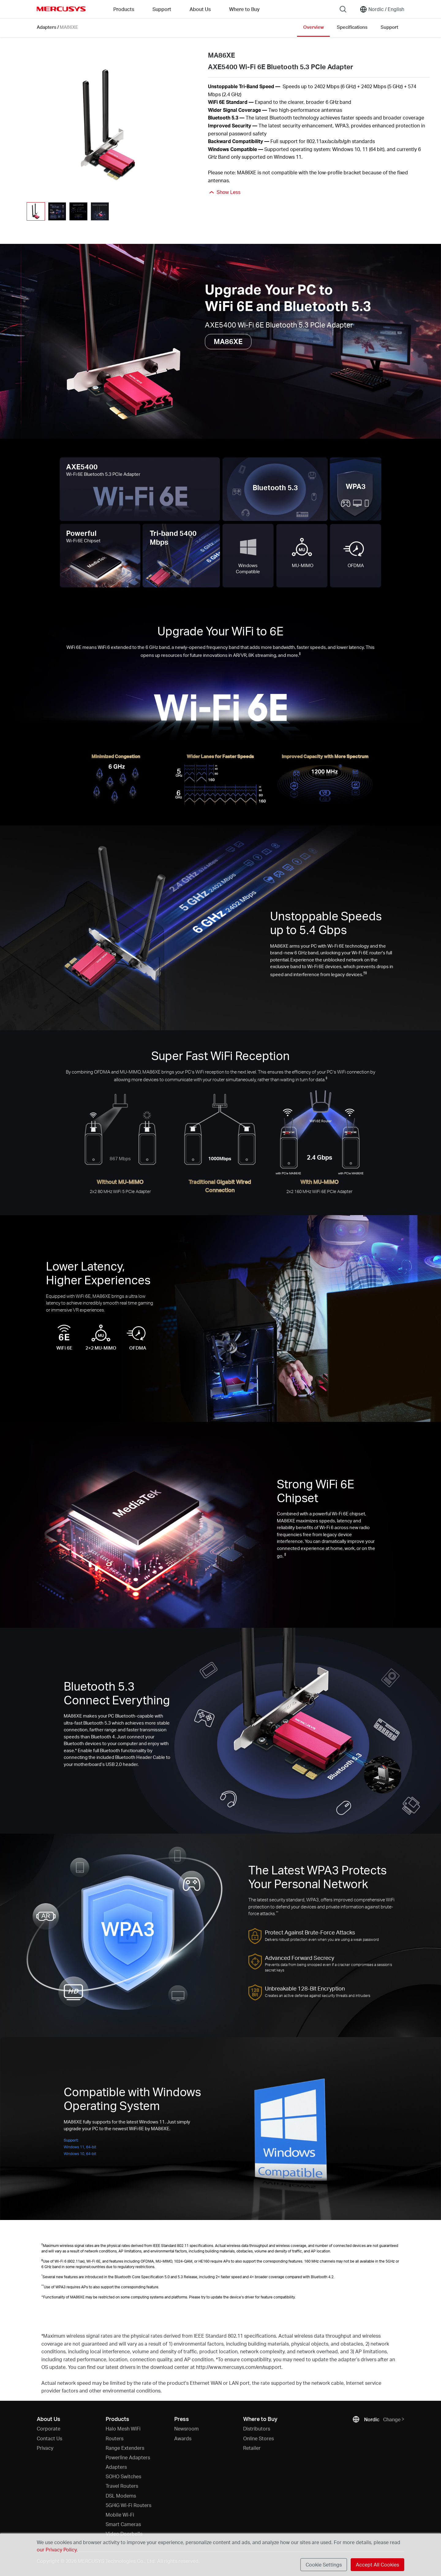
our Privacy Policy (57, 2549)
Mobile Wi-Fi (120, 2514)
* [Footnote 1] (76, 1750)
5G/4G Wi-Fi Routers (128, 2505)
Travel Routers (122, 2486)
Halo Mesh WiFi (123, 2428)
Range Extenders (125, 2448)
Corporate (48, 2428)
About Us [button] (200, 9)
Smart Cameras (123, 2524)
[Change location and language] (382, 9)
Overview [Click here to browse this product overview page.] (313, 27)
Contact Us (49, 2438)
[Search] (343, 9)
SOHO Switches (123, 2476)
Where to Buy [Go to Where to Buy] (244, 9)
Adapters (46, 27)
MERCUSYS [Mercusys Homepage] (61, 8)
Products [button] (123, 9)
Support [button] (162, 9)
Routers (114, 2438)
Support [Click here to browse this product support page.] (389, 27)
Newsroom (186, 2428)
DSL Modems (121, 2495)
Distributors (256, 2428)
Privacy (45, 2448)
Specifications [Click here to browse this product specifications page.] (352, 27)
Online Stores (258, 2438)
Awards (182, 2438)
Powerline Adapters (128, 2457)
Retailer (252, 2448)
